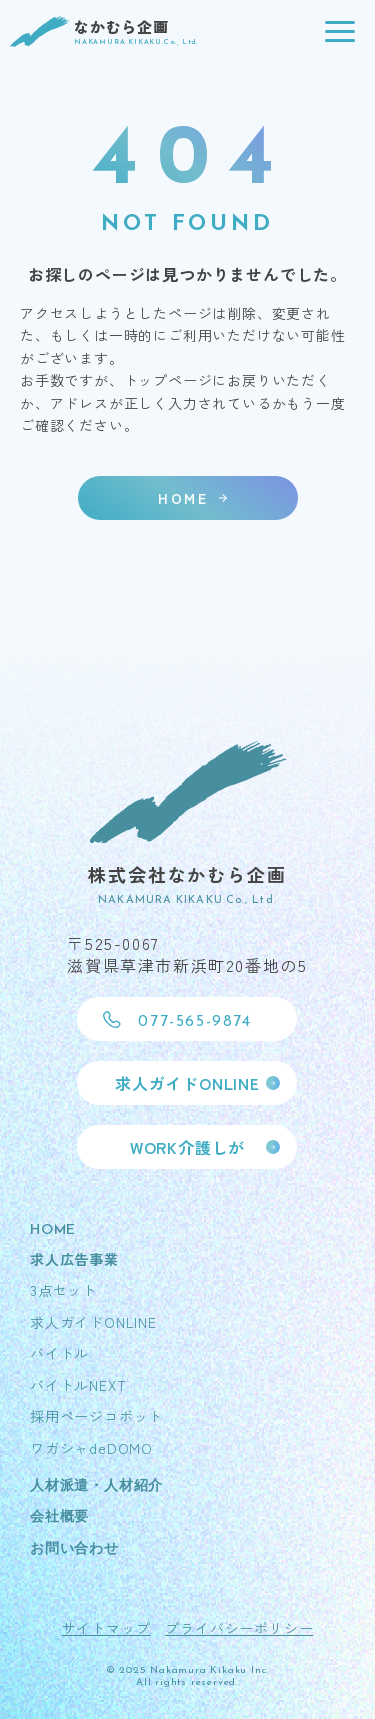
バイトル (59, 1353)
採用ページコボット (96, 1416)
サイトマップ (106, 1628)
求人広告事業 (74, 1259)
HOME (53, 1230)
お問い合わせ (74, 1549)
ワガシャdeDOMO (91, 1448)
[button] (340, 32)
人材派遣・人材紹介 (96, 1486)
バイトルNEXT (78, 1385)
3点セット (63, 1290)
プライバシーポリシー (239, 1628)
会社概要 (59, 1517)
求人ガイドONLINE (93, 1322)
